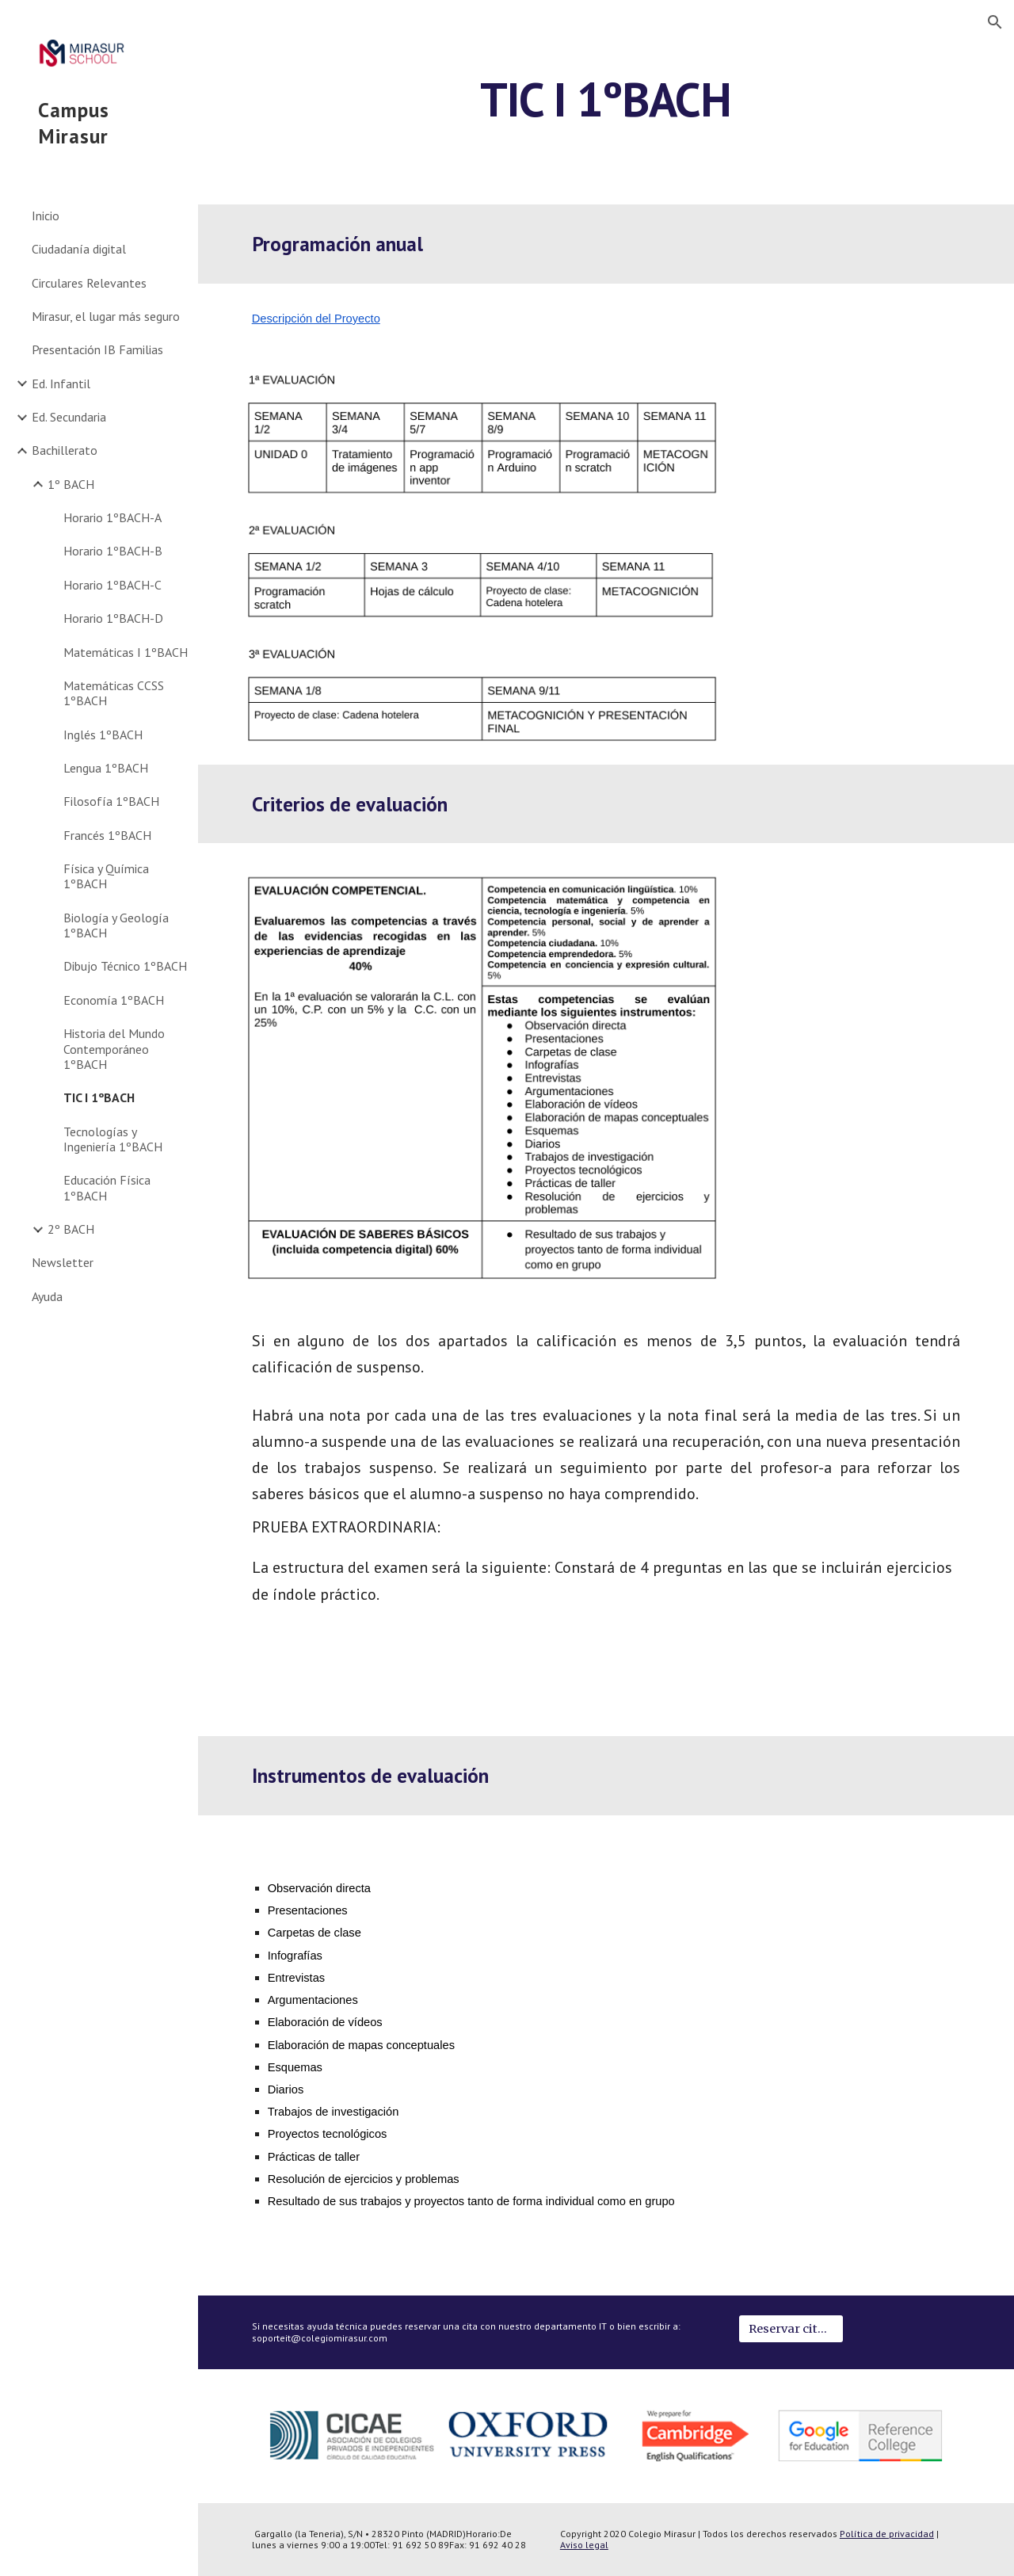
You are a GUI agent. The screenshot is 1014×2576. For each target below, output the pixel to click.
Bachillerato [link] (64, 450)
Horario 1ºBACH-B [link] (112, 551)
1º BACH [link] (71, 484)
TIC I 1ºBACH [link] (99, 1097)
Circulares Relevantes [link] (89, 283)
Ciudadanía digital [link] (79, 249)
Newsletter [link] (62, 1262)
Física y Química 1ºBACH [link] (106, 876)
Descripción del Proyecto (316, 318)
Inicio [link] (45, 215)
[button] (995, 22)
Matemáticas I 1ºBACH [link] (125, 652)
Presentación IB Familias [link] (97, 349)
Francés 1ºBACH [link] (107, 835)
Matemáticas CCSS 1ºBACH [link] (113, 692)
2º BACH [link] (71, 1229)
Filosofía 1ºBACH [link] (111, 801)
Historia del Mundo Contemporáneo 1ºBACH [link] (114, 1048)
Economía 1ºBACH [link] (113, 1000)
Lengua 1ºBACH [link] (105, 768)
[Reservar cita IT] (790, 2329)
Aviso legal (584, 2545)
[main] (605, 113)
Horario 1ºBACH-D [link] (113, 618)
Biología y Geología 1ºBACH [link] (116, 925)
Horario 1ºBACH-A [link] (112, 517)
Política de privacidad (887, 2534)
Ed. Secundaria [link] (69, 417)
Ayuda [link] (47, 1296)
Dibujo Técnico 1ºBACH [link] (125, 966)
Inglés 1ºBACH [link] (103, 734)
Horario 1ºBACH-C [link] (112, 585)
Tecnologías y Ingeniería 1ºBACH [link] (112, 1139)
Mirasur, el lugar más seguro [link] (106, 316)
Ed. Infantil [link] (61, 383)
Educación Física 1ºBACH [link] (107, 1187)
